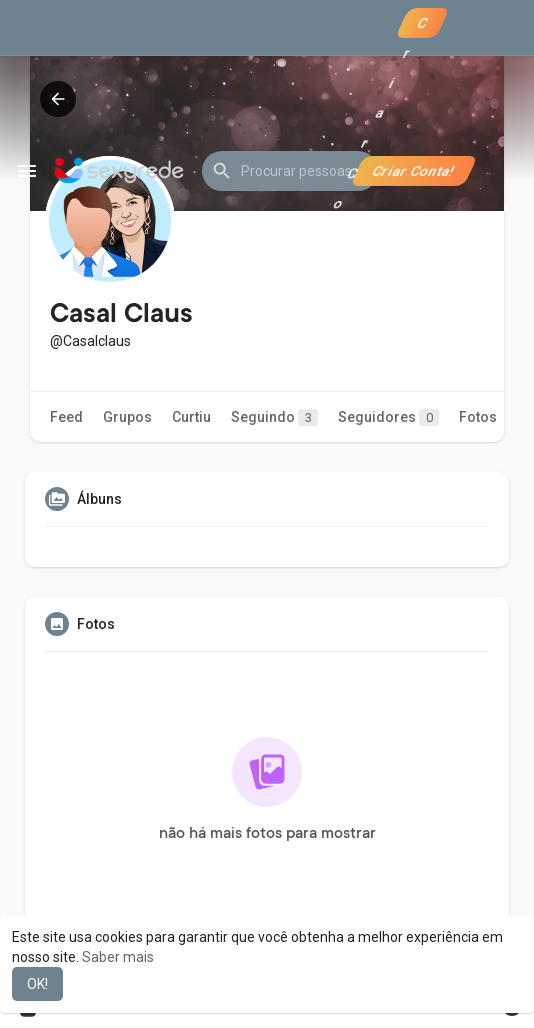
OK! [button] (37, 984)
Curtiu (191, 417)
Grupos (127, 417)
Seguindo (274, 417)
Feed (66, 417)
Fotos (478, 417)
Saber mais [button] (118, 957)
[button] (290, 171)
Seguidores (388, 417)
